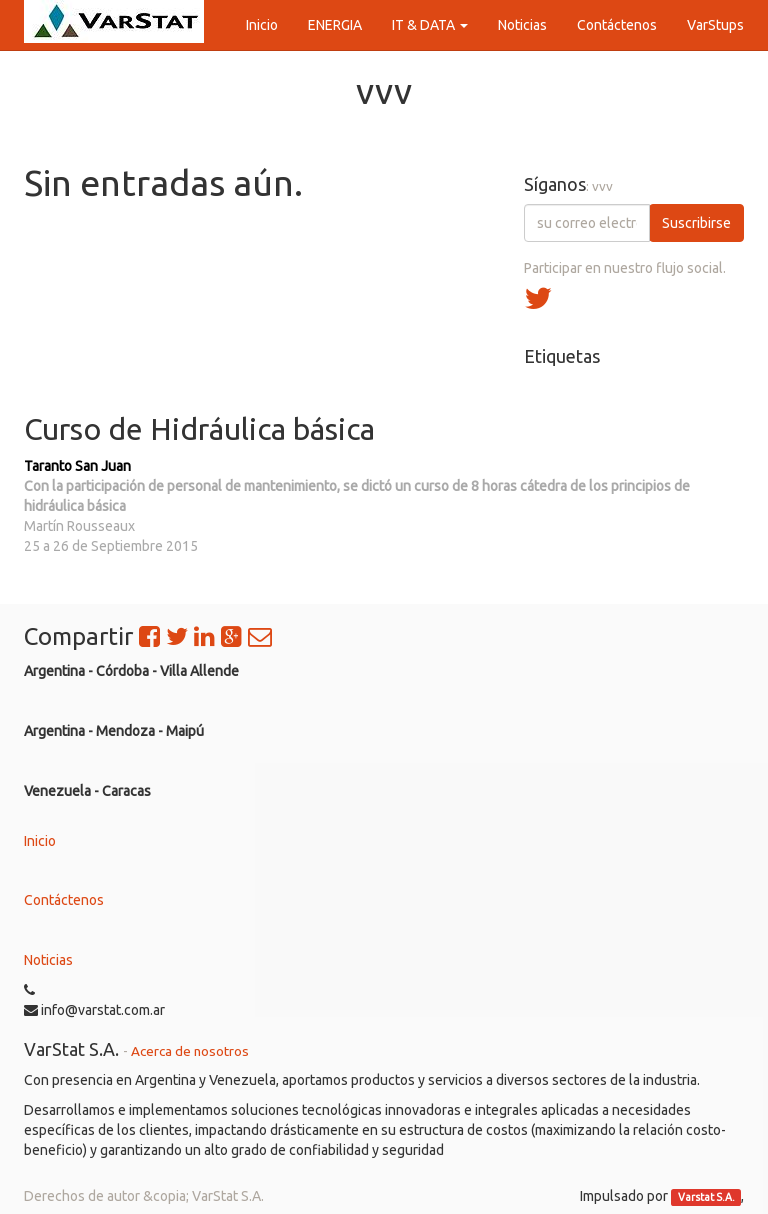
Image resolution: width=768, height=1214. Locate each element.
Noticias (48, 960)
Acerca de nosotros (190, 1051)
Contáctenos (64, 900)
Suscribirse (696, 223)
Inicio (40, 841)
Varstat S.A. (706, 1197)
